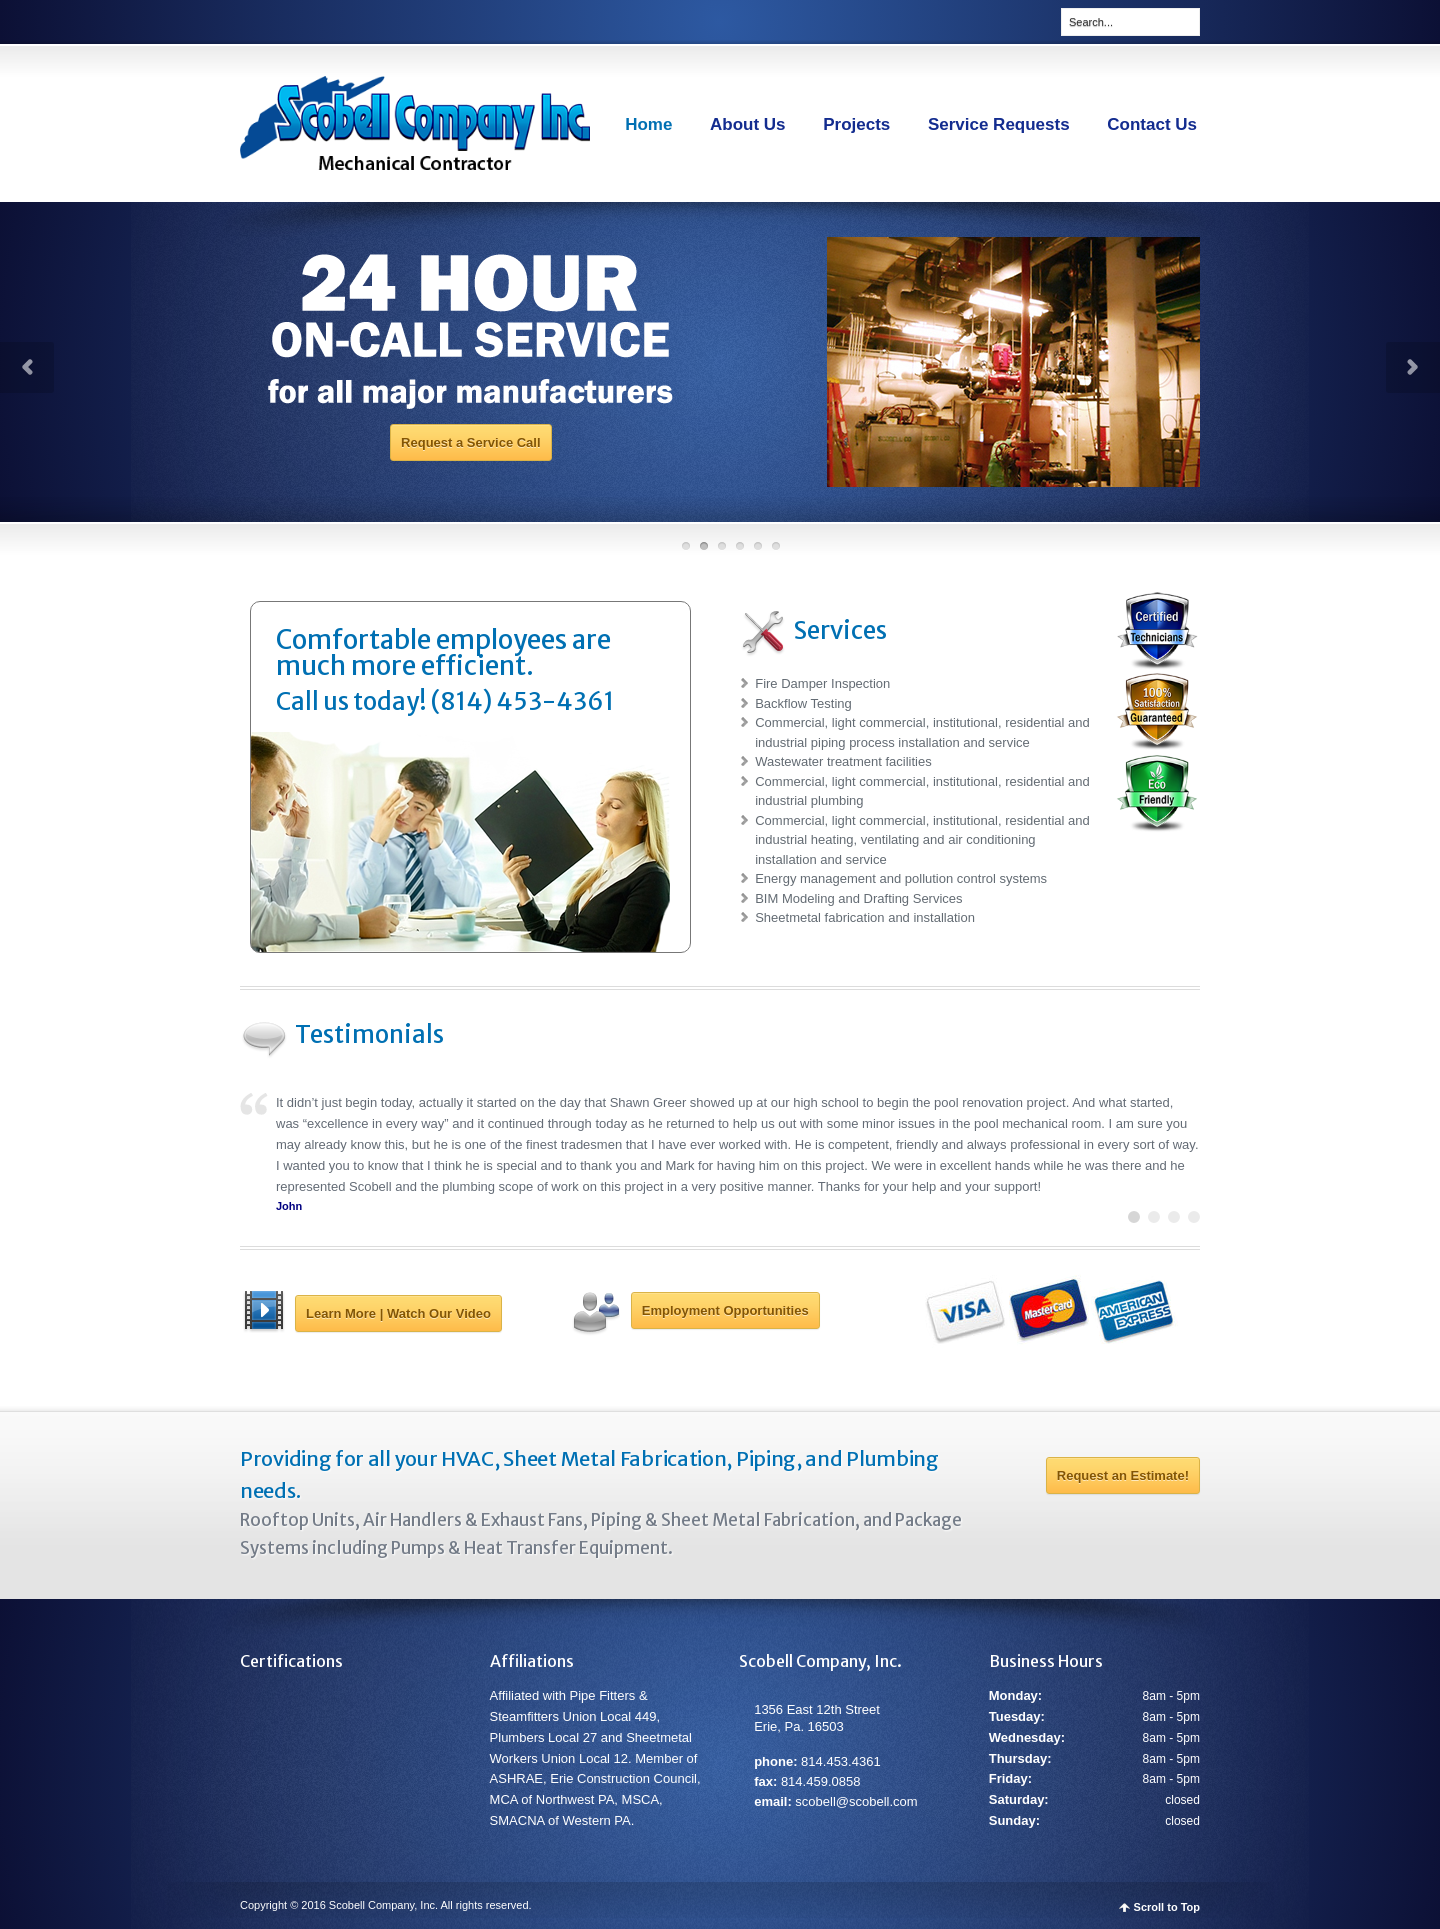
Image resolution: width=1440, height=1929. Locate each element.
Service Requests (999, 124)
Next (1413, 367)
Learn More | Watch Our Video (398, 1313)
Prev (27, 367)
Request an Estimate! (1123, 1475)
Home (648, 124)
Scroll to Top (1167, 1907)
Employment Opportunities (725, 1310)
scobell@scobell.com (856, 1801)
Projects (856, 124)
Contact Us (1152, 124)
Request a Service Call (470, 442)
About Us (748, 124)
